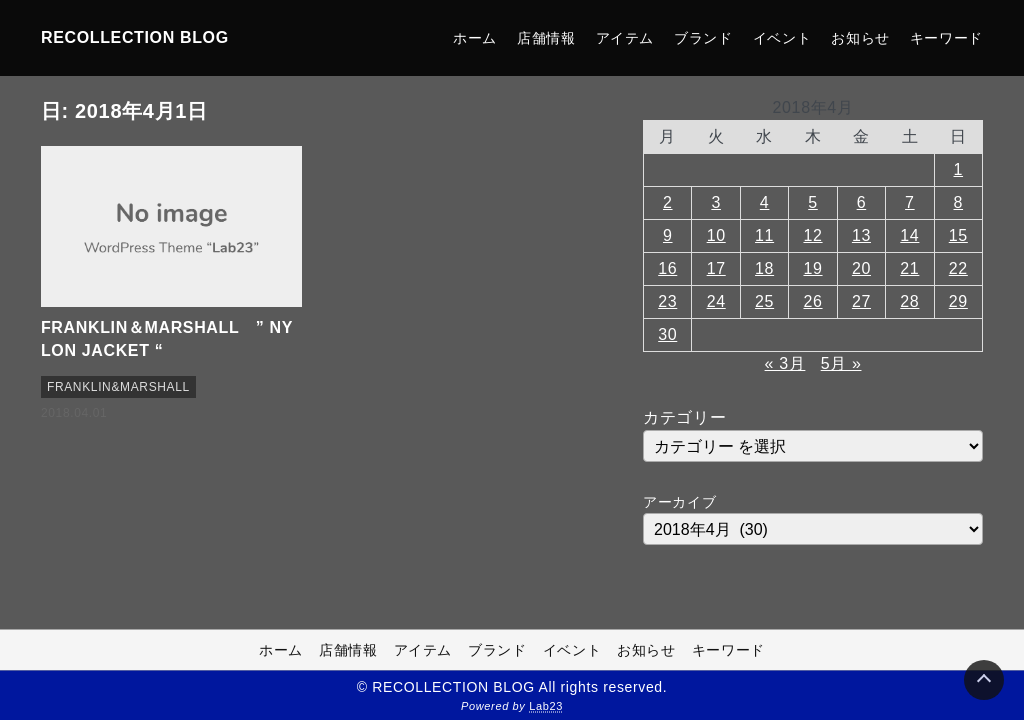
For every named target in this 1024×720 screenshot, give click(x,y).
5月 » (841, 363)
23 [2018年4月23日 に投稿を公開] (667, 301)
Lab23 (546, 706)
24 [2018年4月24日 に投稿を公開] (716, 301)
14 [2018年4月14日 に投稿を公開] (909, 235)
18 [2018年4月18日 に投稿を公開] (764, 268)
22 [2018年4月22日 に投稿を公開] (958, 268)
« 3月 (785, 363)
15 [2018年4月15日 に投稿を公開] (958, 235)
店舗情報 (546, 38)
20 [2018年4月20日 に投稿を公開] (861, 268)
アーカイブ (679, 502)
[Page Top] (984, 680)
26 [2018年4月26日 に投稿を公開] (812, 301)
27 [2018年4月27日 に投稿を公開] (861, 301)
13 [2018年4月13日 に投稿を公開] (861, 235)
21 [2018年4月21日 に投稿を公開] (909, 268)
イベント (782, 38)
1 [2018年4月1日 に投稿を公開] (959, 169)
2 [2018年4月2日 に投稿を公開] (668, 202)
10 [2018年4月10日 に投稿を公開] (716, 235)
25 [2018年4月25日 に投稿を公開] (764, 301)
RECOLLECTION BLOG (135, 37)
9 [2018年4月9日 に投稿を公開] (668, 235)
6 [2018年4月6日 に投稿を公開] (862, 202)
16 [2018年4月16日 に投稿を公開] (667, 268)
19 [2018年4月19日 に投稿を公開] (812, 268)
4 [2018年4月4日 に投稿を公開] (765, 202)
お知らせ (860, 38)
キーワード (946, 38)
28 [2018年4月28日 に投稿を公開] (909, 301)
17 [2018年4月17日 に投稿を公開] (716, 268)
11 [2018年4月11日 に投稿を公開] (764, 235)
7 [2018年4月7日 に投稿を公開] (910, 202)
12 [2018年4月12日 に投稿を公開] (812, 235)
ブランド (703, 38)
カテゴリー (684, 417)
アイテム (625, 38)
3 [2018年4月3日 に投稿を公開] (716, 202)
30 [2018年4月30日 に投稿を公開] (667, 334)
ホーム (475, 38)
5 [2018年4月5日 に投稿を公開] (813, 202)
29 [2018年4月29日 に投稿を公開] (958, 301)
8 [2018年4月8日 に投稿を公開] (959, 202)
